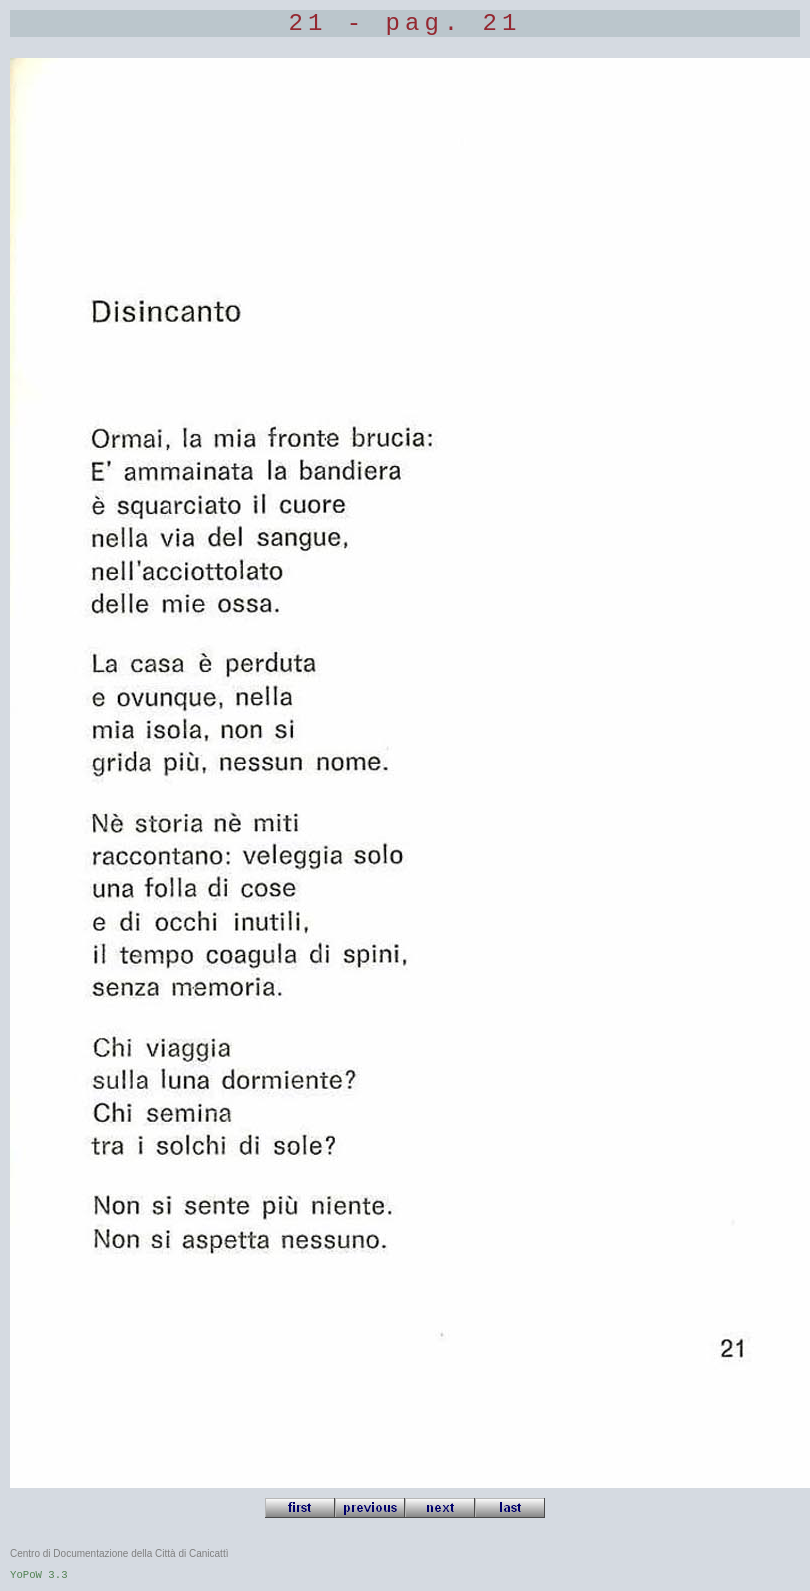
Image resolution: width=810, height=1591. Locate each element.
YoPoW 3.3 (39, 1575)
